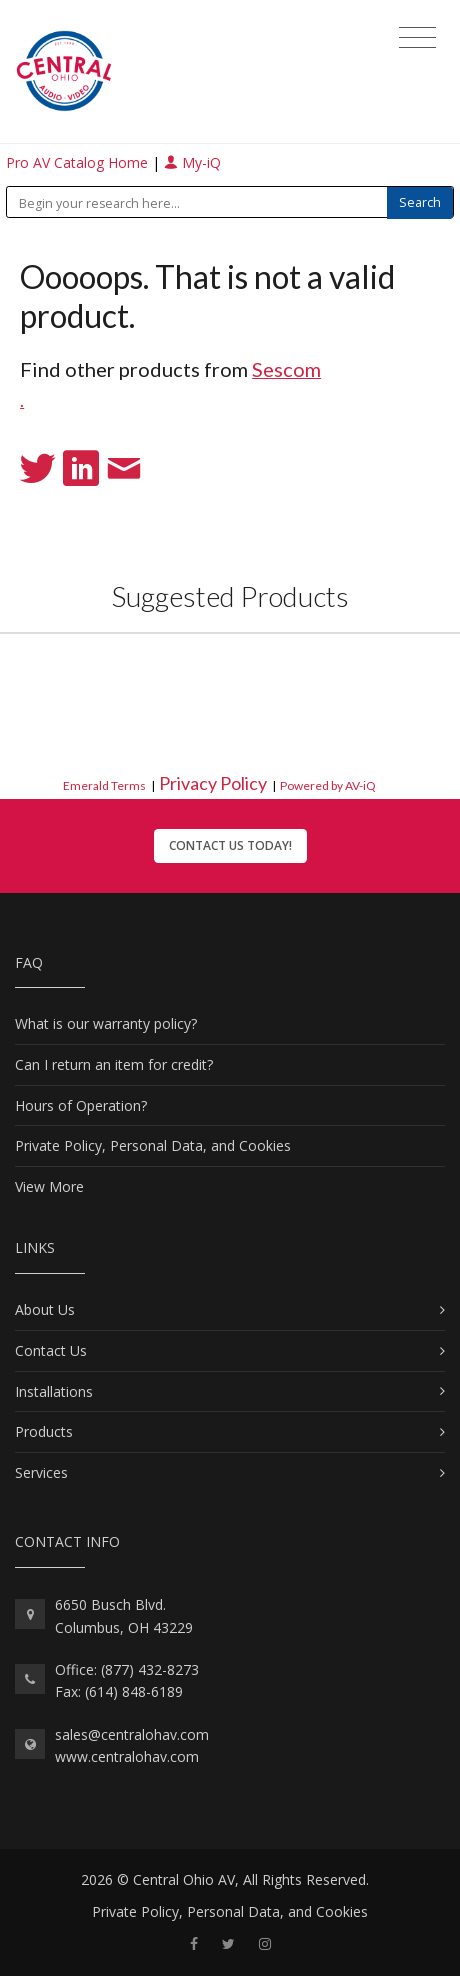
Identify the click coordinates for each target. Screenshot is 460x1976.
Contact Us (51, 1350)
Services (41, 1472)
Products (44, 1431)
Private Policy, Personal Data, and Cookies (153, 1145)
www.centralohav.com (127, 1756)
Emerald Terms (104, 785)
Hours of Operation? (81, 1105)
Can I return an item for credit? (114, 1064)
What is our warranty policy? (106, 1023)
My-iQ (192, 162)
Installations (54, 1391)
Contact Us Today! (230, 845)
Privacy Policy (213, 783)
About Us (45, 1309)
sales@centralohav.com (132, 1734)
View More (49, 1186)
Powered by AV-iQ (328, 785)
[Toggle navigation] (417, 38)
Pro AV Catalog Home (79, 162)
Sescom (286, 369)
